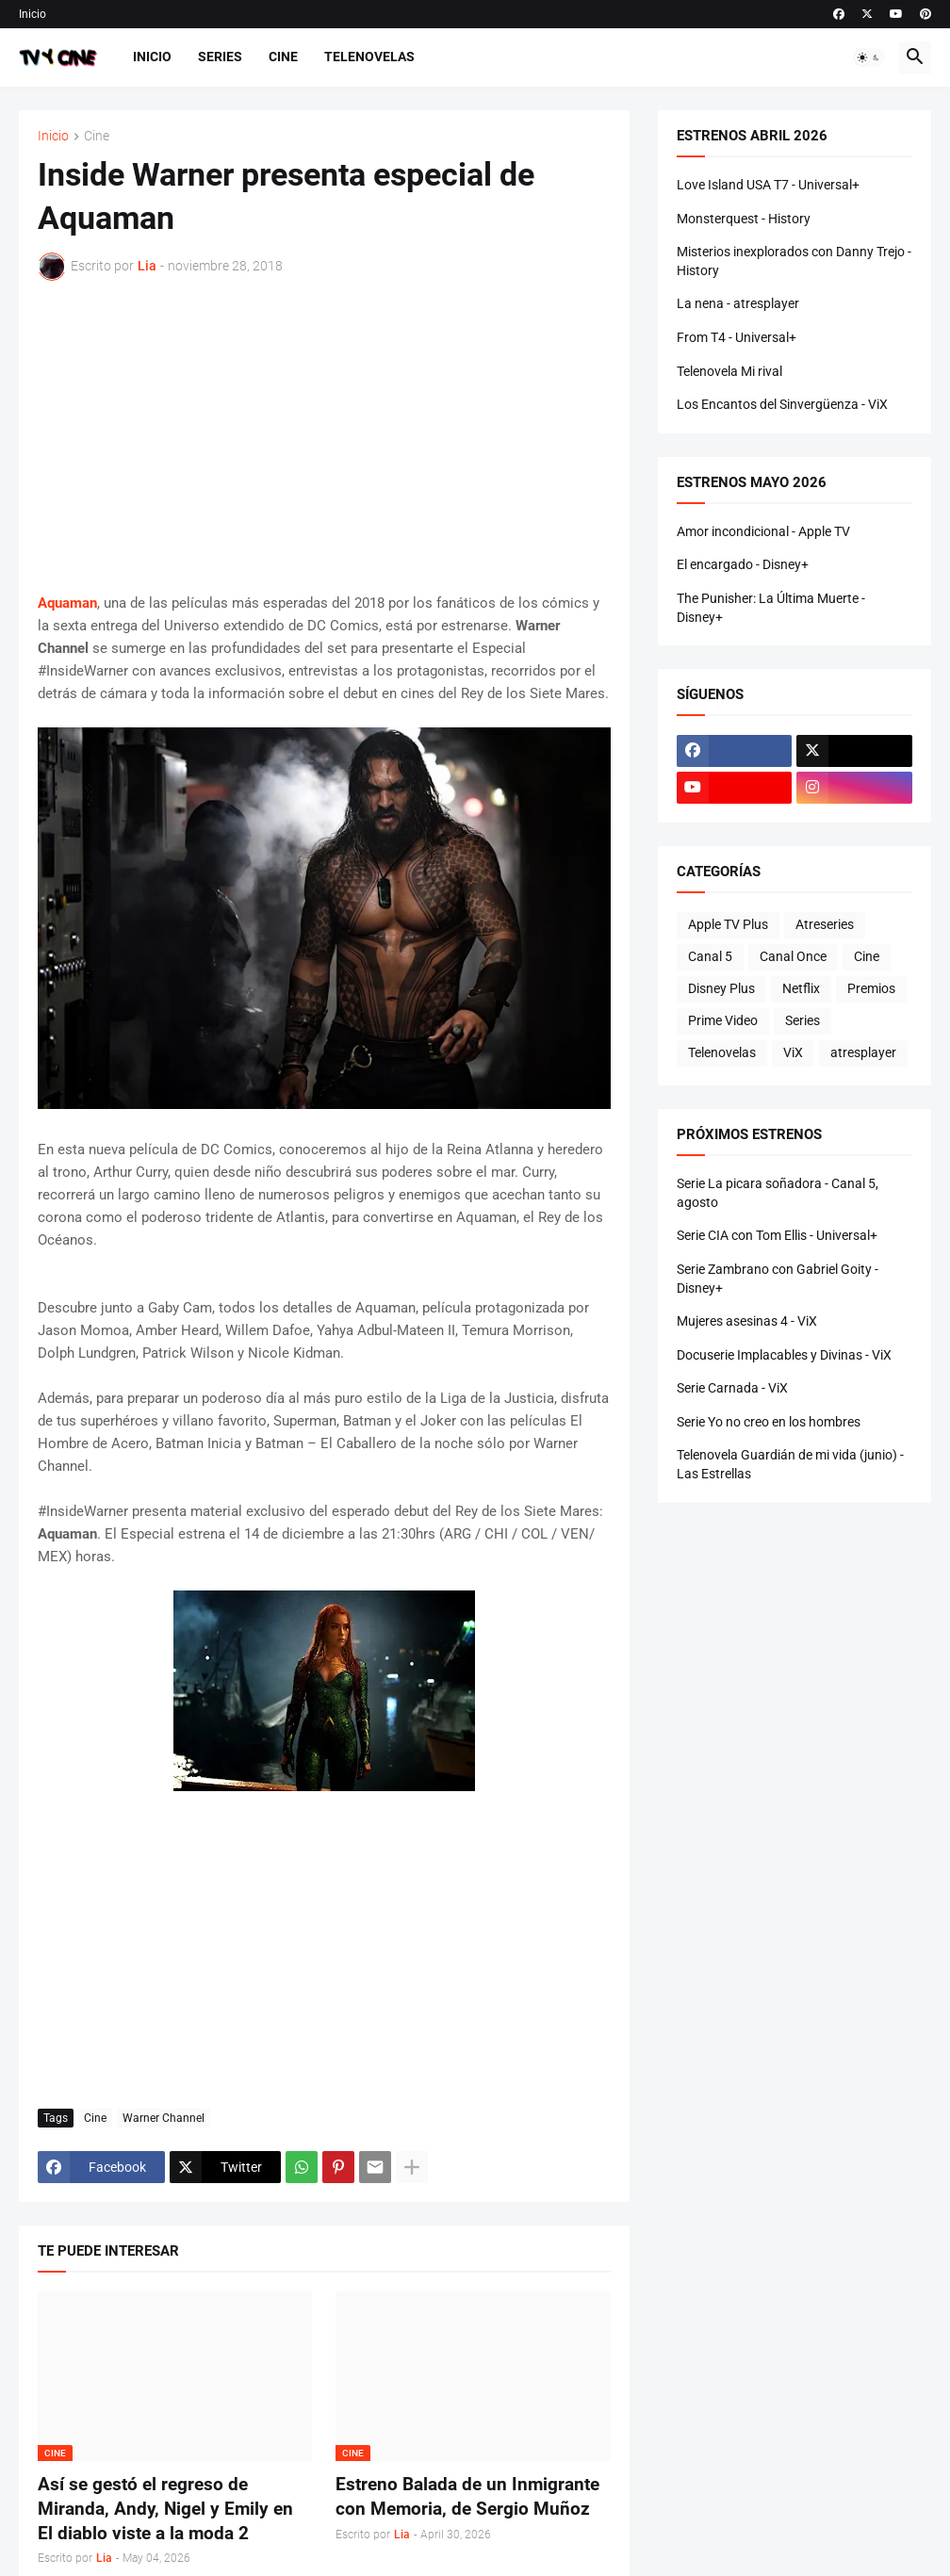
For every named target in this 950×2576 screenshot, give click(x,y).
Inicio (32, 14)
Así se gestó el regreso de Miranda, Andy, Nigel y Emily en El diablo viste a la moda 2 (165, 2508)
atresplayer (863, 1052)
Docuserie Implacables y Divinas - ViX (784, 1354)
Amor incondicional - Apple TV (763, 531)
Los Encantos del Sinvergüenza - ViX (782, 404)
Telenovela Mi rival (729, 371)
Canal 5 (710, 956)
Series (220, 56)
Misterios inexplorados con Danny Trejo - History (794, 261)
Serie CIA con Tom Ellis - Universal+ (777, 1235)
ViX (793, 1052)
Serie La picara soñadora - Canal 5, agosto (777, 1193)
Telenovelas (369, 56)
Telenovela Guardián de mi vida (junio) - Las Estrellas (790, 1464)
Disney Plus (721, 988)
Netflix (801, 988)
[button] (869, 57)
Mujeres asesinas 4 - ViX (747, 1321)
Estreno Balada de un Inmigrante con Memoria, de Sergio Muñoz (467, 2496)
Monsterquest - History (744, 218)
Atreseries (824, 924)
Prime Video (723, 1020)
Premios (871, 988)
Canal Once (793, 956)
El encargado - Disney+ (743, 564)
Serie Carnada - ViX (732, 1387)
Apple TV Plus (728, 924)
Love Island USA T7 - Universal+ (768, 184)
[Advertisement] (324, 436)
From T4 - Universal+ (736, 337)
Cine (283, 56)
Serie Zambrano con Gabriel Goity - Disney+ (777, 1279)
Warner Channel (164, 2118)
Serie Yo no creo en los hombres (768, 1421)
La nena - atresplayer (738, 303)
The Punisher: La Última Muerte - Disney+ (771, 608)
